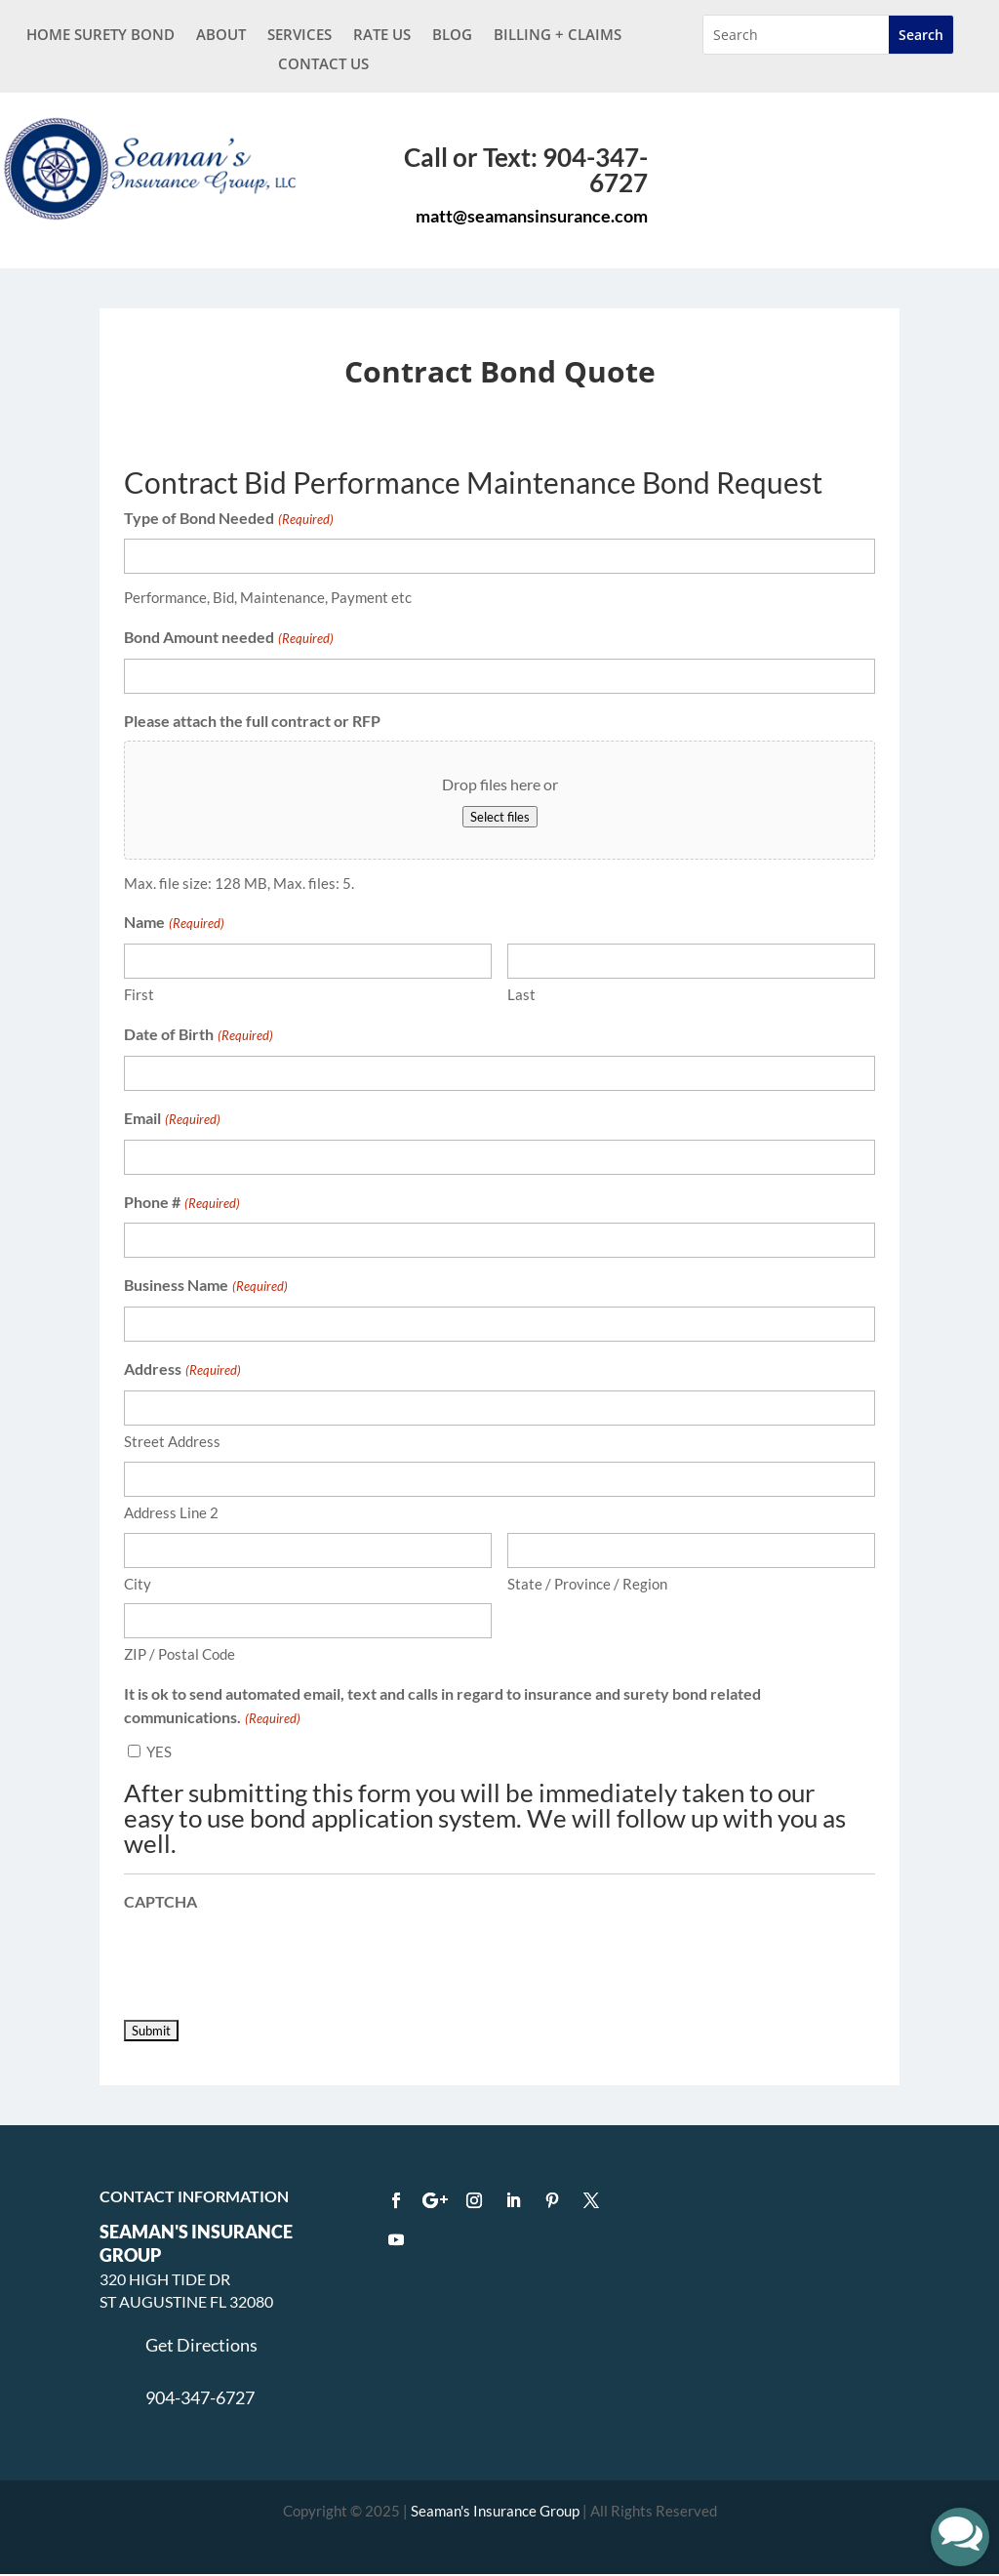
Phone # (181, 1204)
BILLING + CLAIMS (557, 35)
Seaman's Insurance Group (495, 2510)
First (139, 994)
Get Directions (201, 2344)
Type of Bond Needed (228, 520)
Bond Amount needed (228, 639)
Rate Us (382, 35)
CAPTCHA (160, 1901)
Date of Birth (198, 1036)
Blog (452, 35)
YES (159, 1751)
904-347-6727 (200, 2397)
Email (172, 1120)
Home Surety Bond (100, 35)
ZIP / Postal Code (179, 1654)
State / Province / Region (587, 1583)
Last (521, 994)
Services (299, 35)
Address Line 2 (171, 1512)
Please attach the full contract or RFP (252, 720)
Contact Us (323, 65)
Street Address (172, 1441)
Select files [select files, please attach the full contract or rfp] (500, 817)
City (137, 1583)
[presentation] (272, 1958)
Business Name (205, 1287)
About (221, 35)
